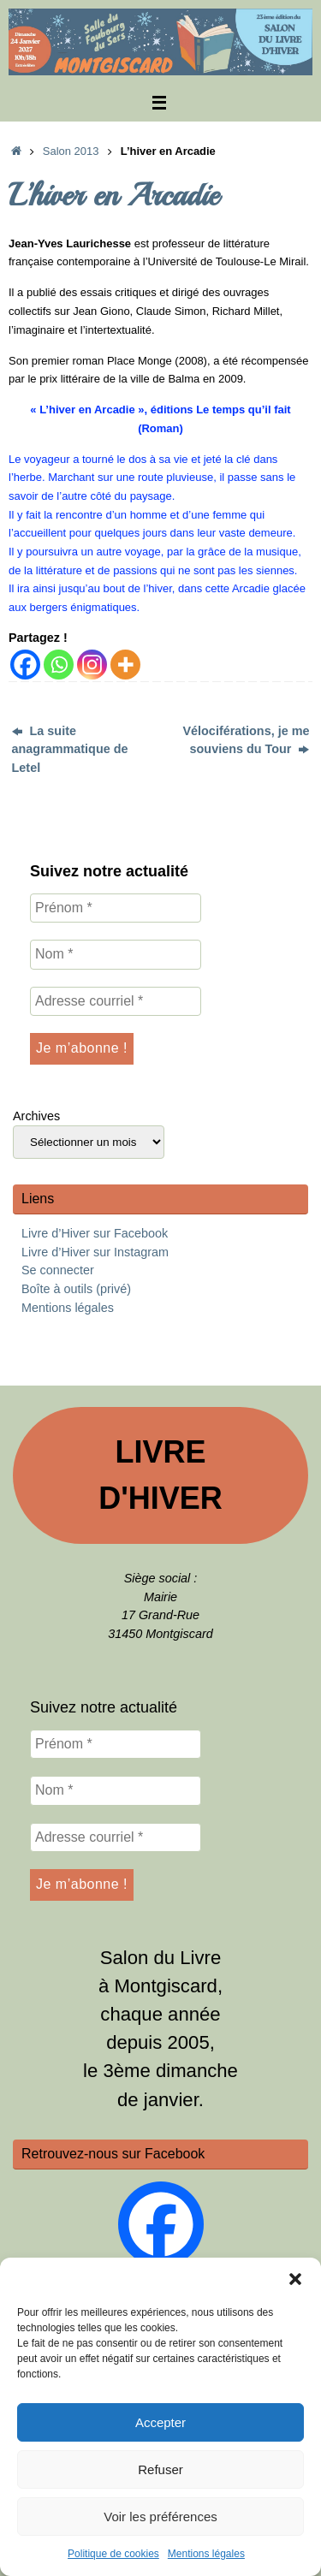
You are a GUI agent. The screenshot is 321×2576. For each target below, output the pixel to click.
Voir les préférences (160, 2516)
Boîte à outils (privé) (76, 1289)
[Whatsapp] (59, 665)
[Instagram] (92, 665)
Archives (36, 1116)
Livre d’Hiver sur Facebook (94, 1233)
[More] (125, 665)
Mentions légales (206, 2554)
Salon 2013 (71, 151)
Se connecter (57, 1270)
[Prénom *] (115, 908)
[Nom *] (115, 954)
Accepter (160, 2422)
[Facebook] (25, 665)
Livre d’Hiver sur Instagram (95, 1252)
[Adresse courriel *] (115, 1001)
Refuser (160, 2469)
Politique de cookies (113, 2554)
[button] (295, 2279)
